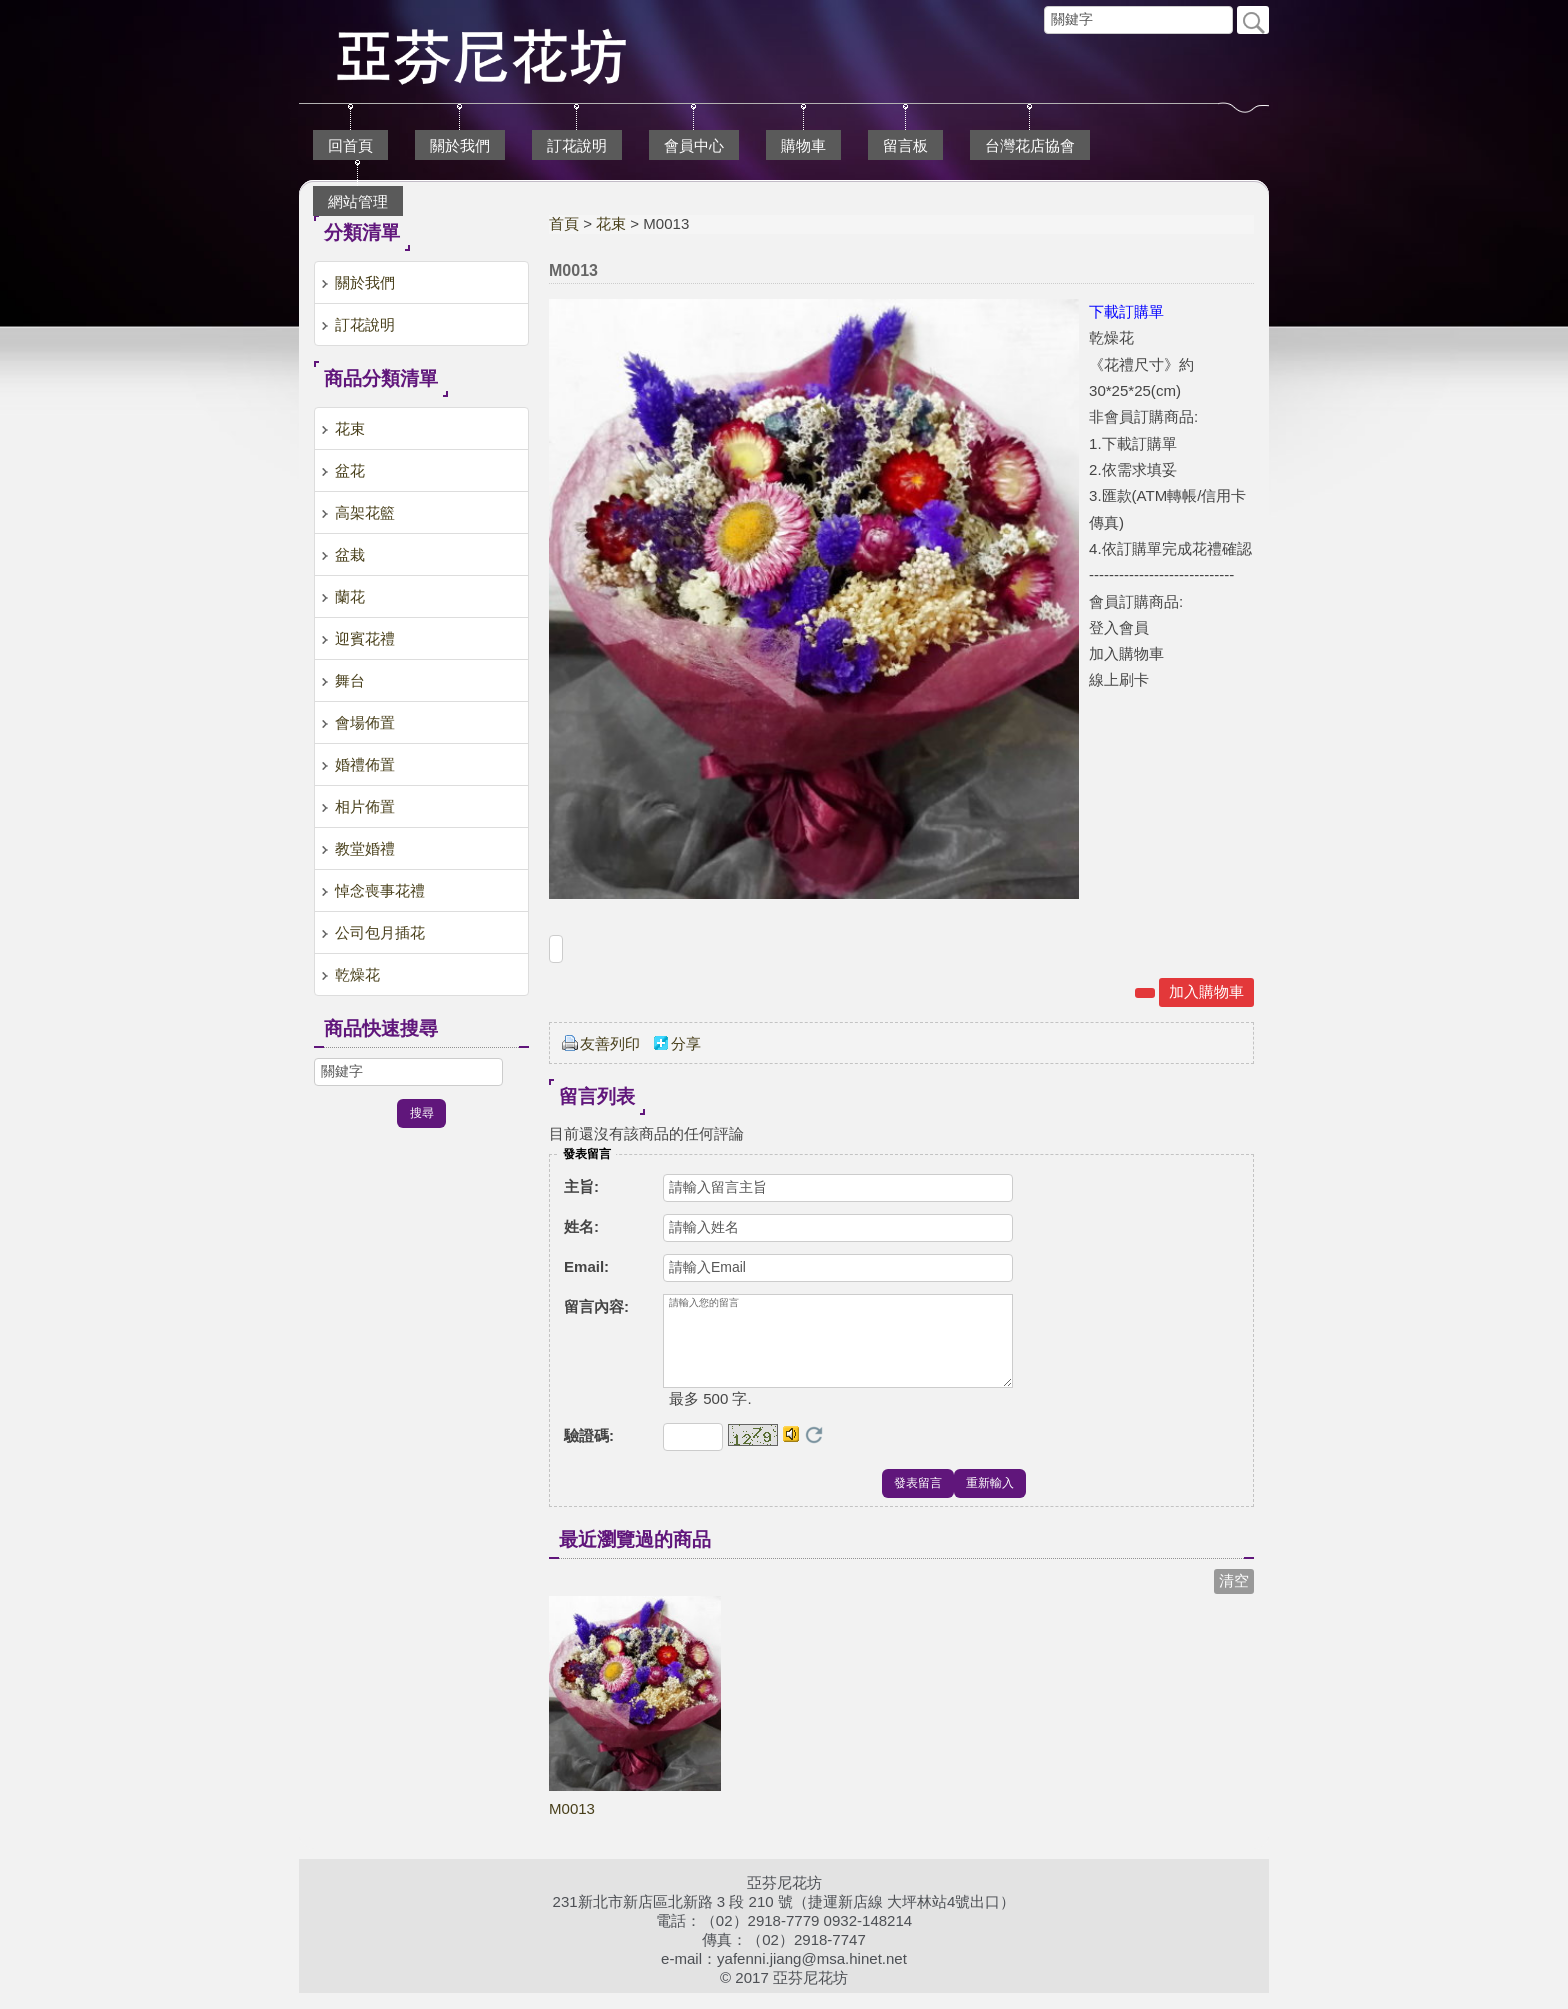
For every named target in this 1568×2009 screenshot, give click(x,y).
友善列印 (610, 1043)
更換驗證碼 (814, 1451)
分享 (686, 1043)
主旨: (581, 1186)
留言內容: (596, 1306)
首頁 (564, 223)
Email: (586, 1266)
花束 (611, 223)
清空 (1234, 1596)
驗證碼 (589, 1451)
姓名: (581, 1226)
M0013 (572, 1824)
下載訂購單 (1126, 311)
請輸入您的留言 (838, 1349)
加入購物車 (1206, 991)
